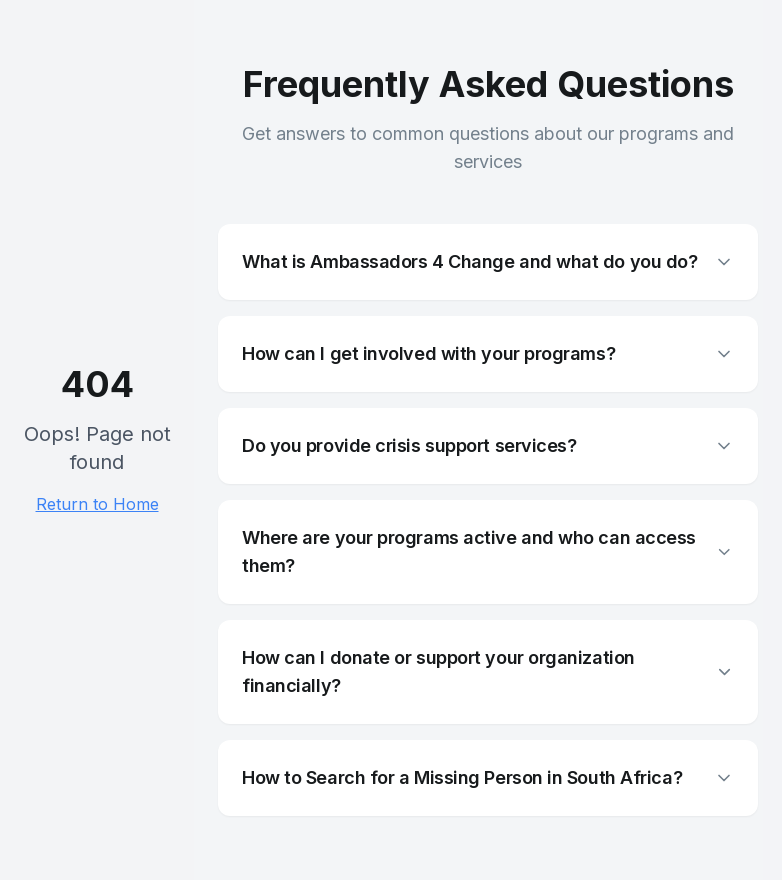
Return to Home (97, 504)
